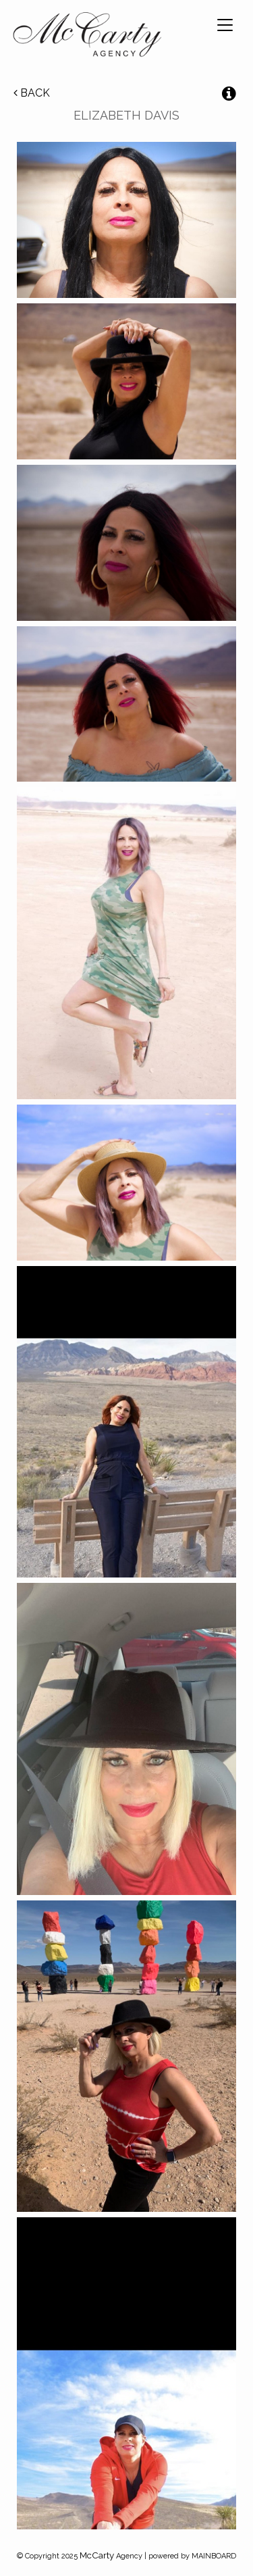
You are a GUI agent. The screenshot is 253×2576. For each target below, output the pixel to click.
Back (31, 92)
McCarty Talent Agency (87, 37)
